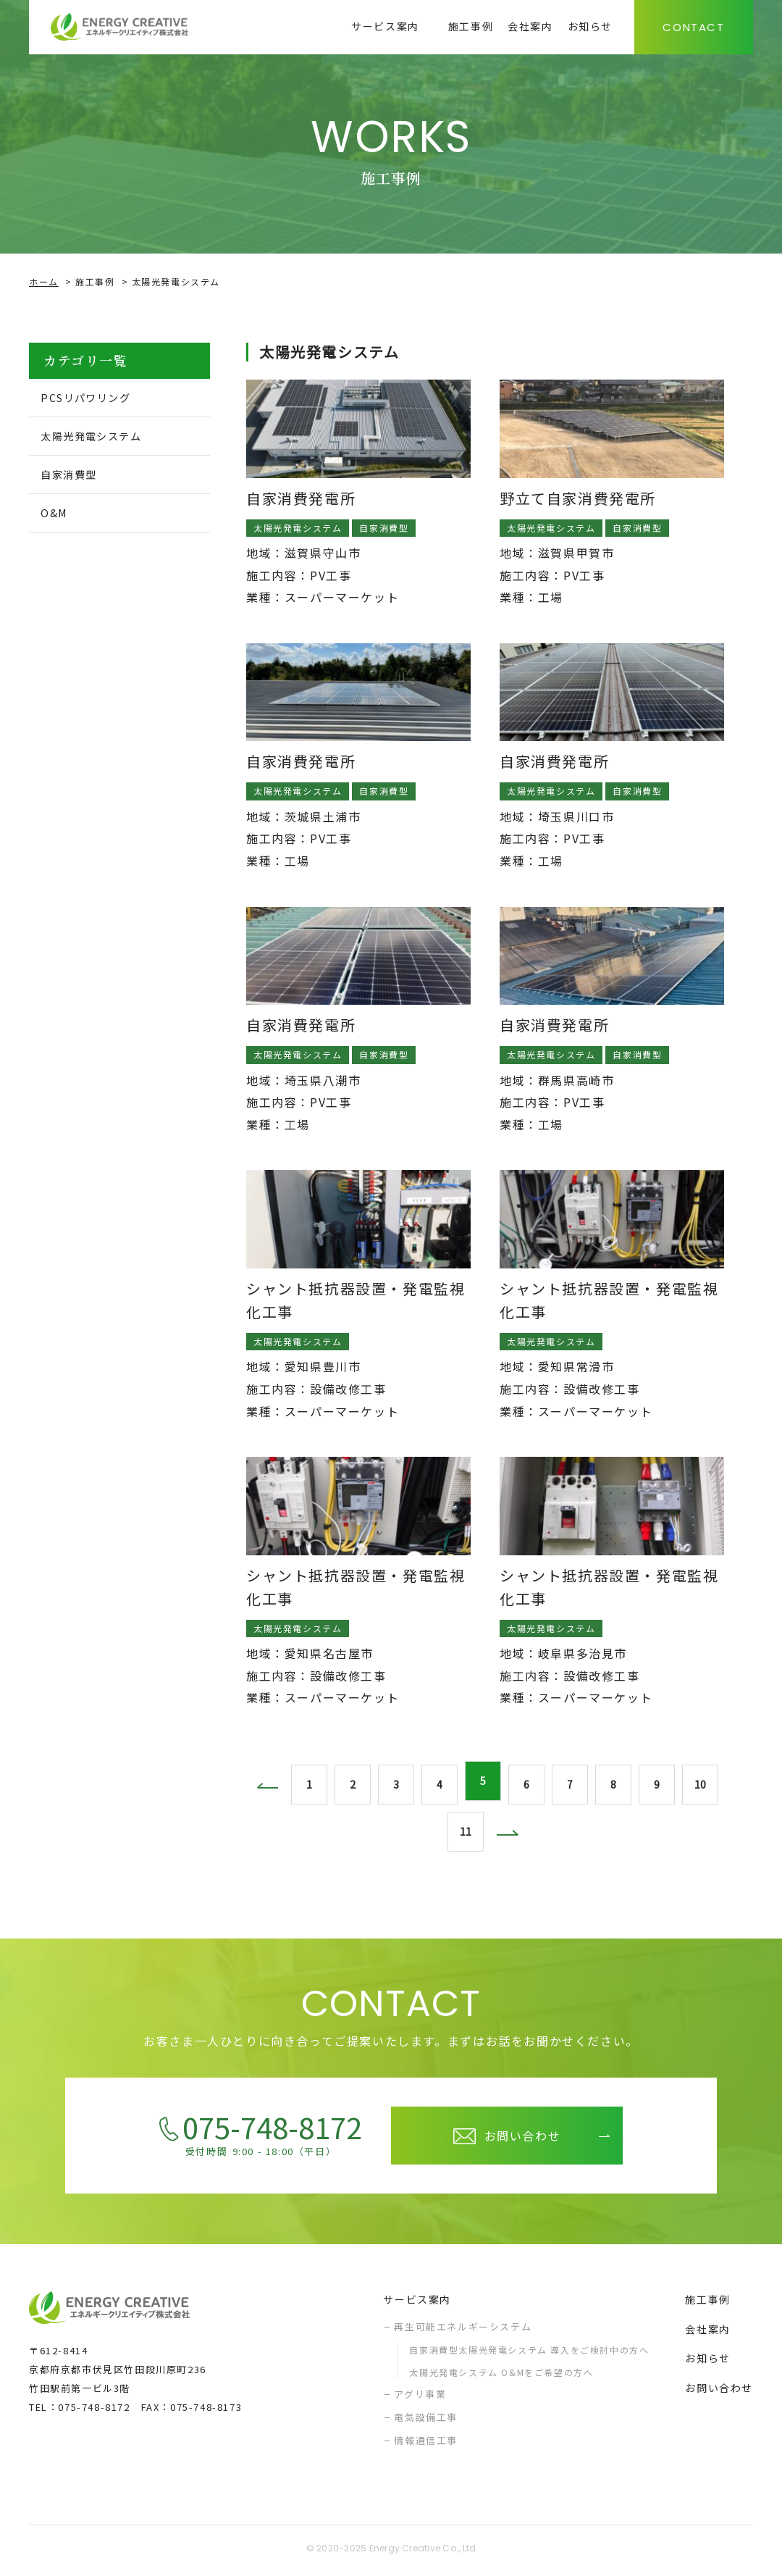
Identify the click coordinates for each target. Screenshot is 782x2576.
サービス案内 (417, 2303)
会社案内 (707, 2332)
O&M (58, 518)
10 (702, 1782)
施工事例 (94, 281)
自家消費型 (75, 478)
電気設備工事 (426, 2420)
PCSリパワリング (94, 398)
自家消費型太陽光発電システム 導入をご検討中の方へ (529, 2353)
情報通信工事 (426, 2443)
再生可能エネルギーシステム (462, 2329)
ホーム (44, 281)
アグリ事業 (420, 2397)
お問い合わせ (719, 2390)
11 (463, 1832)
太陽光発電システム (100, 438)
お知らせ (707, 2361)
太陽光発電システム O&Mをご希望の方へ (501, 2376)
